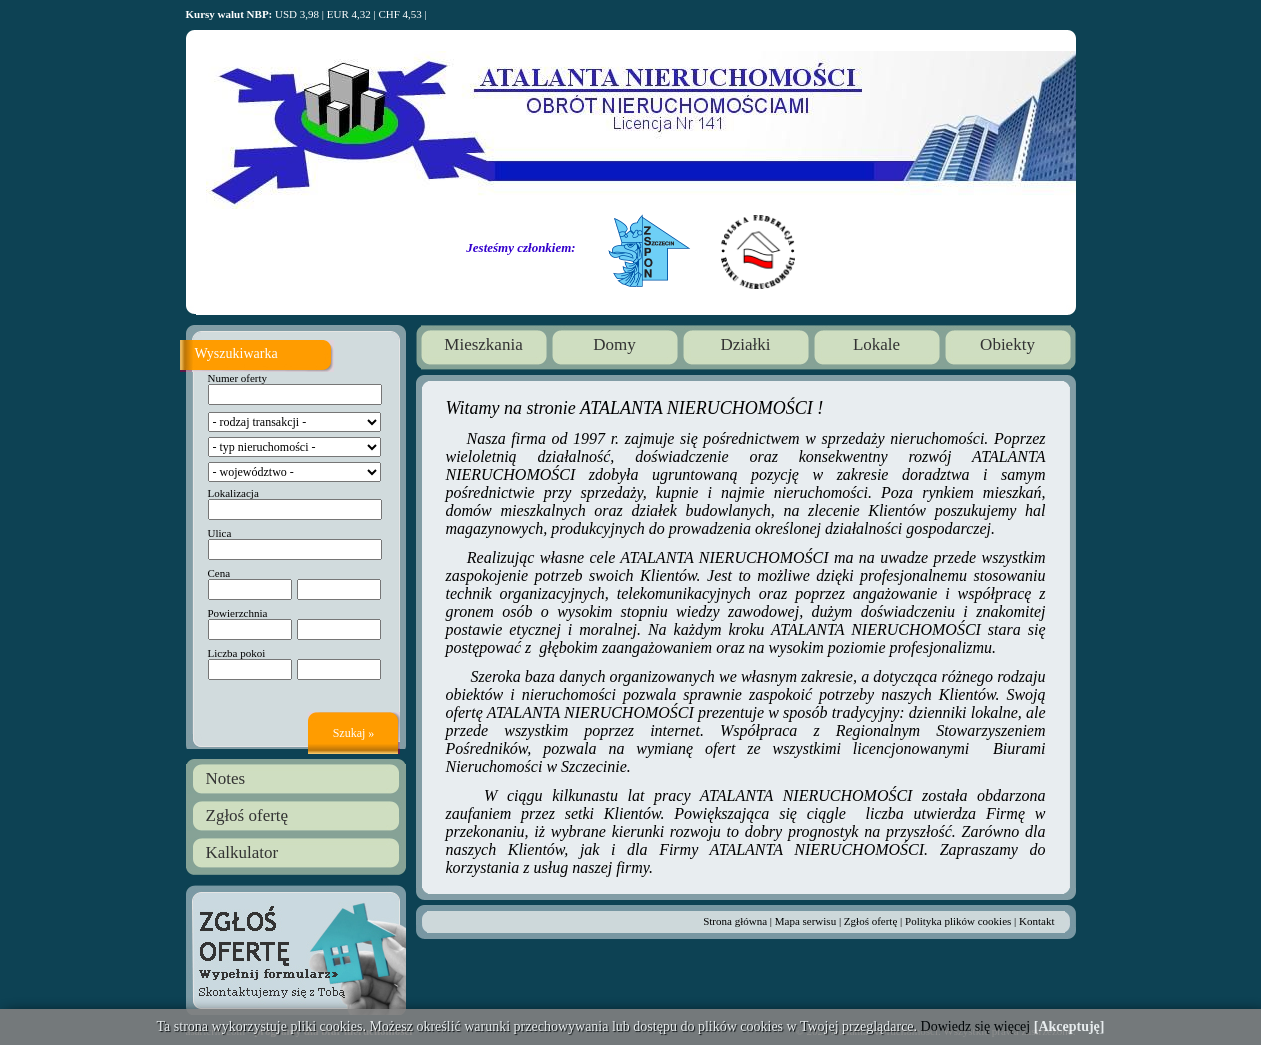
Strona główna (735, 921)
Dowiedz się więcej (976, 1026)
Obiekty (1007, 344)
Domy (614, 344)
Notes (226, 778)
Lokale (876, 344)
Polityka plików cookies (958, 921)
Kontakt (1036, 921)
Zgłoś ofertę (247, 815)
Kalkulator (242, 852)
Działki (745, 344)
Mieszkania (483, 344)
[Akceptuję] (1069, 1026)
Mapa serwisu (805, 921)
